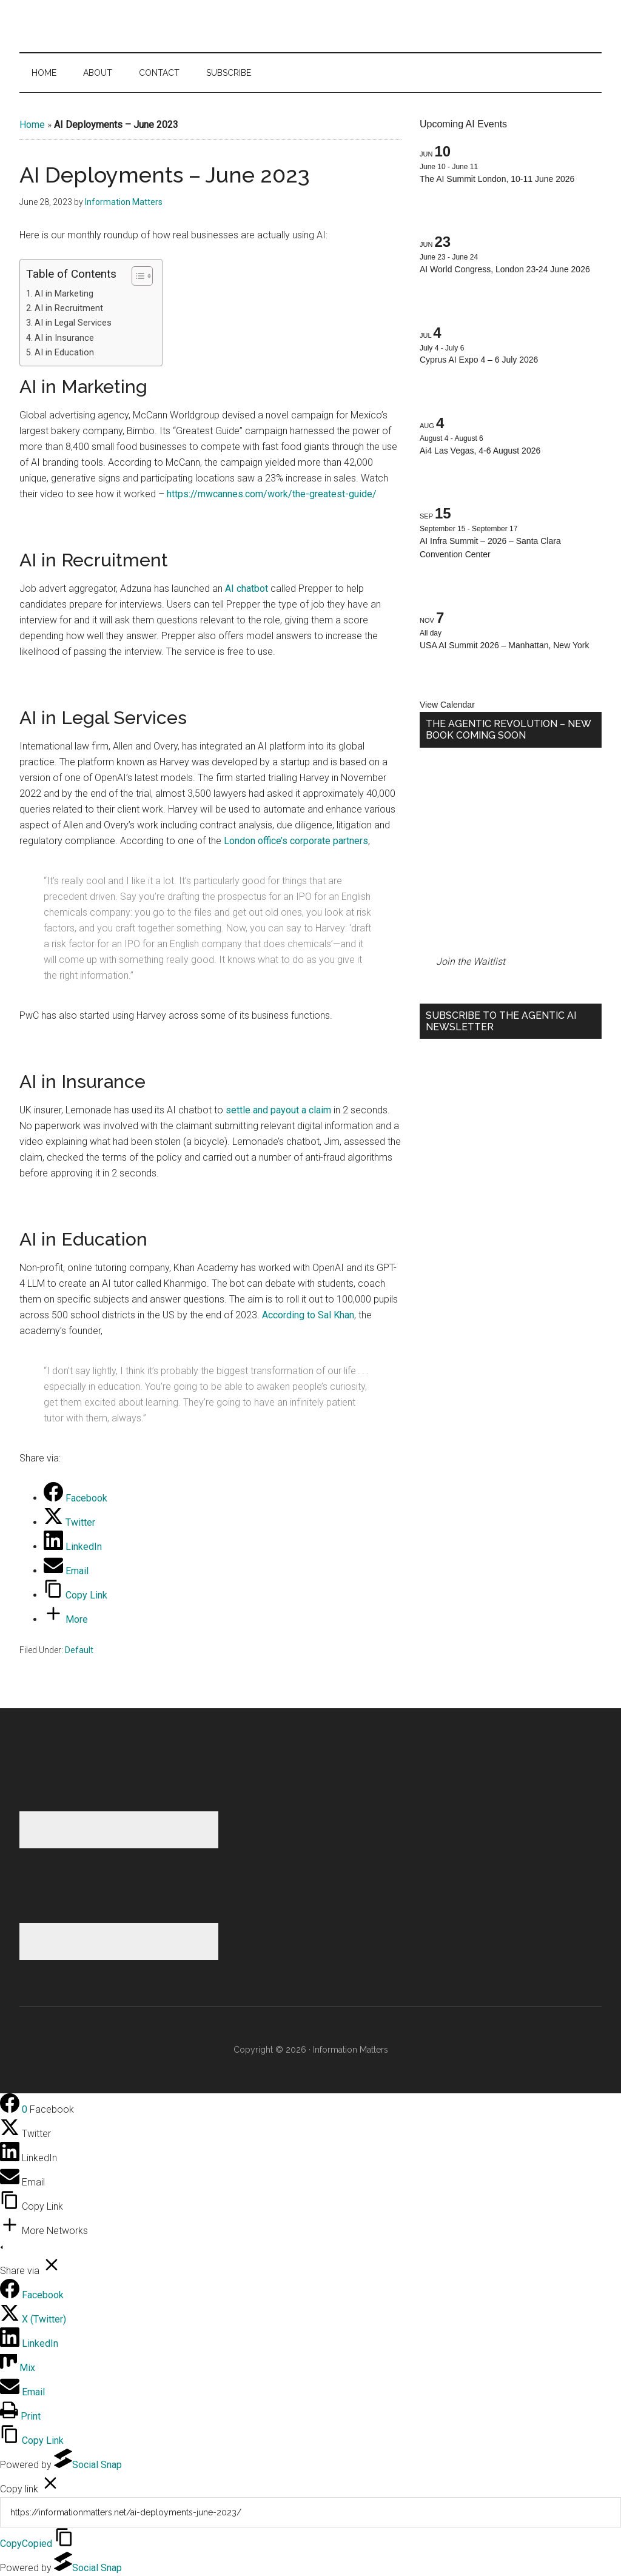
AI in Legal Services (73, 323)
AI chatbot (246, 588)
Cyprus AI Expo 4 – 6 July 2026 (479, 359)
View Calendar (447, 704)
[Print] (20, 2416)
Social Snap (88, 2464)
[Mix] (17, 2367)
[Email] (66, 1571)
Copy (26, 2543)
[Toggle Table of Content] (136, 276)
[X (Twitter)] (33, 2319)
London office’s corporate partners (296, 841)
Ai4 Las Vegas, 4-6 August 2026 (480, 450)
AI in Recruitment (69, 308)
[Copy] (310, 2512)
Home (32, 124)
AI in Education (64, 352)
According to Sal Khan (308, 1315)
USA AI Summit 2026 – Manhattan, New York (504, 645)
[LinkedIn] (73, 1546)
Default (79, 1650)
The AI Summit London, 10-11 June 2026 (497, 179)
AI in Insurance (64, 338)
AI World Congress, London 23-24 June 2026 (505, 269)
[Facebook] (75, 1498)
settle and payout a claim (277, 1110)
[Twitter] (69, 1522)
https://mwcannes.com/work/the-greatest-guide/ (272, 494)
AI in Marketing (64, 294)
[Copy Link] (75, 1595)
